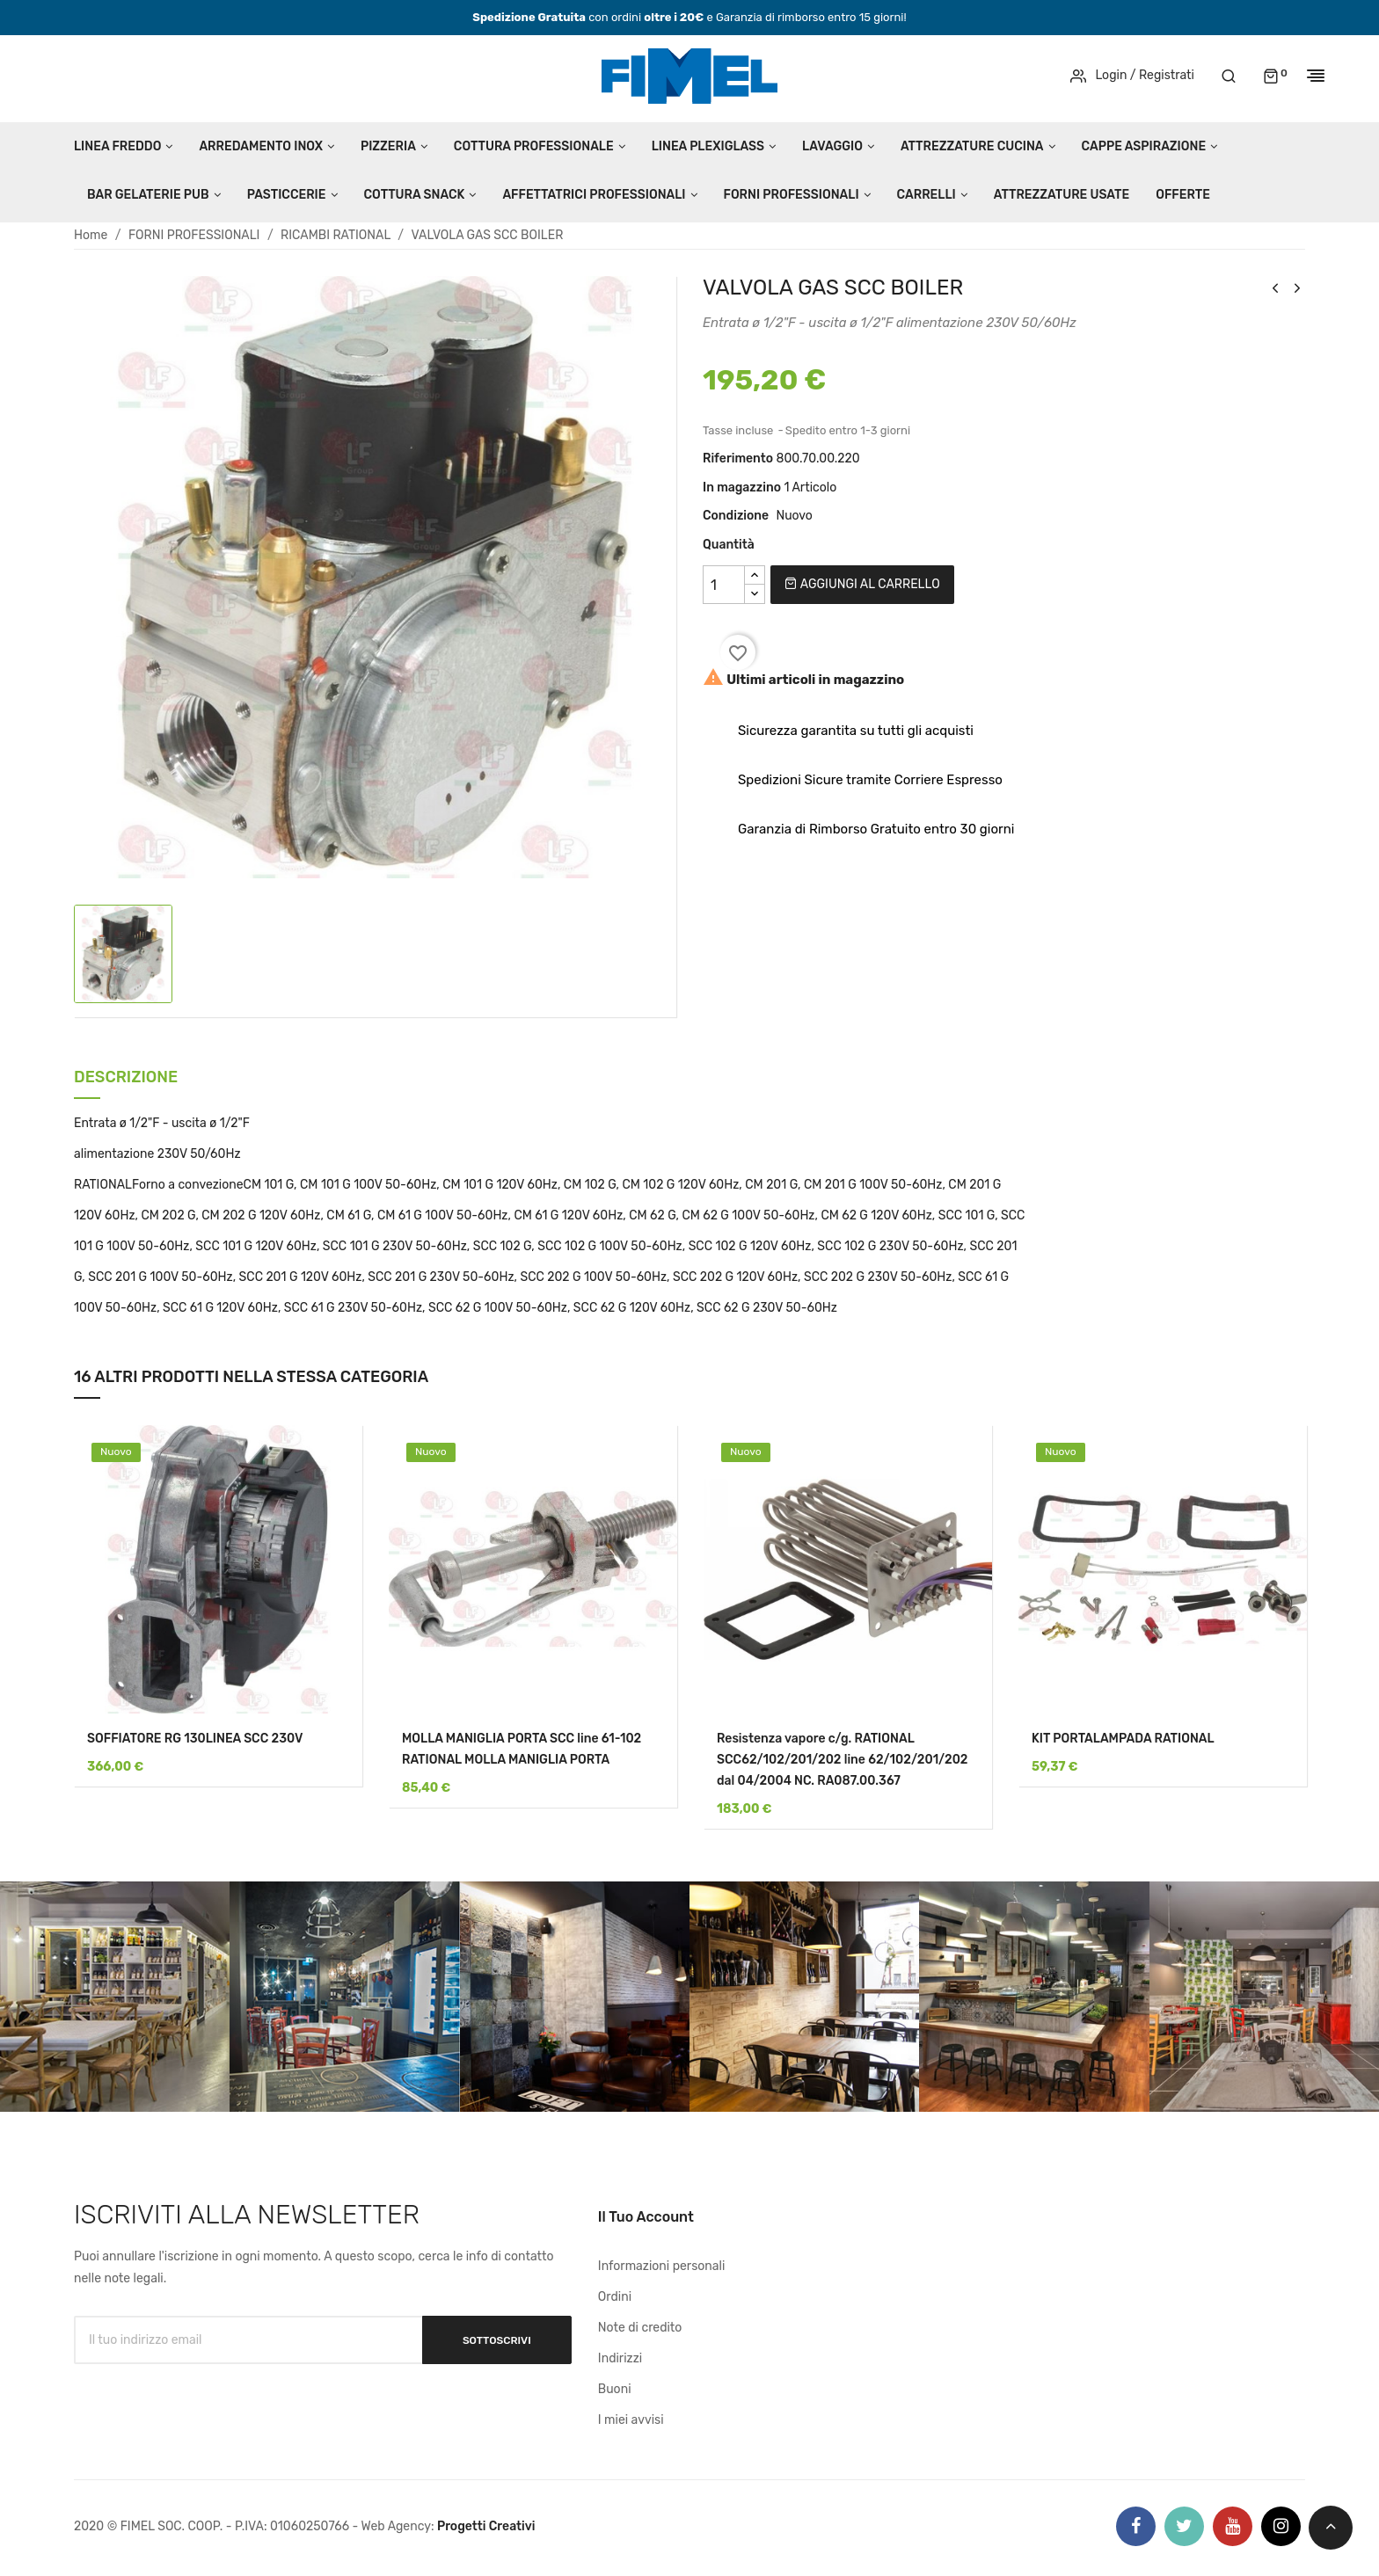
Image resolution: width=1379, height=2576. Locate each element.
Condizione (736, 515)
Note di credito (640, 2327)
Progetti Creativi (486, 2526)
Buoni (614, 2389)
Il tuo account (646, 2217)
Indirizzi (620, 2358)
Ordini (614, 2296)
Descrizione (126, 1078)
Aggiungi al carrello (861, 584)
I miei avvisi (631, 2419)
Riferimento (738, 458)
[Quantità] (724, 584)
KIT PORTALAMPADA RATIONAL (1123, 1738)
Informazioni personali (662, 2266)
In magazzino (742, 487)
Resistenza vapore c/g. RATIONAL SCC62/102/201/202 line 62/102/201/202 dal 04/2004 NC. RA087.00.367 (842, 1759)
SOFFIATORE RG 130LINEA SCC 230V (195, 1738)
